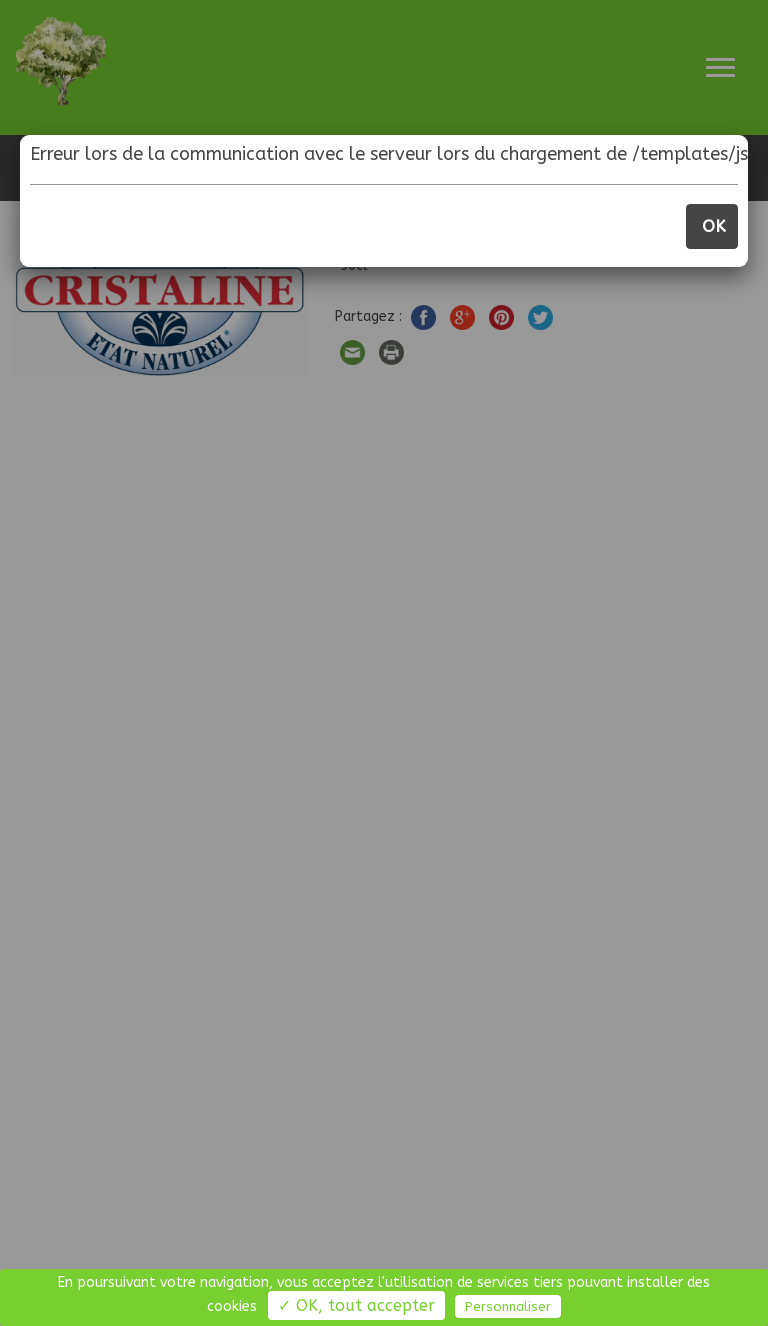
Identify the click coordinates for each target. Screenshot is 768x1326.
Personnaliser (508, 1306)
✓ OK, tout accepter (356, 1305)
